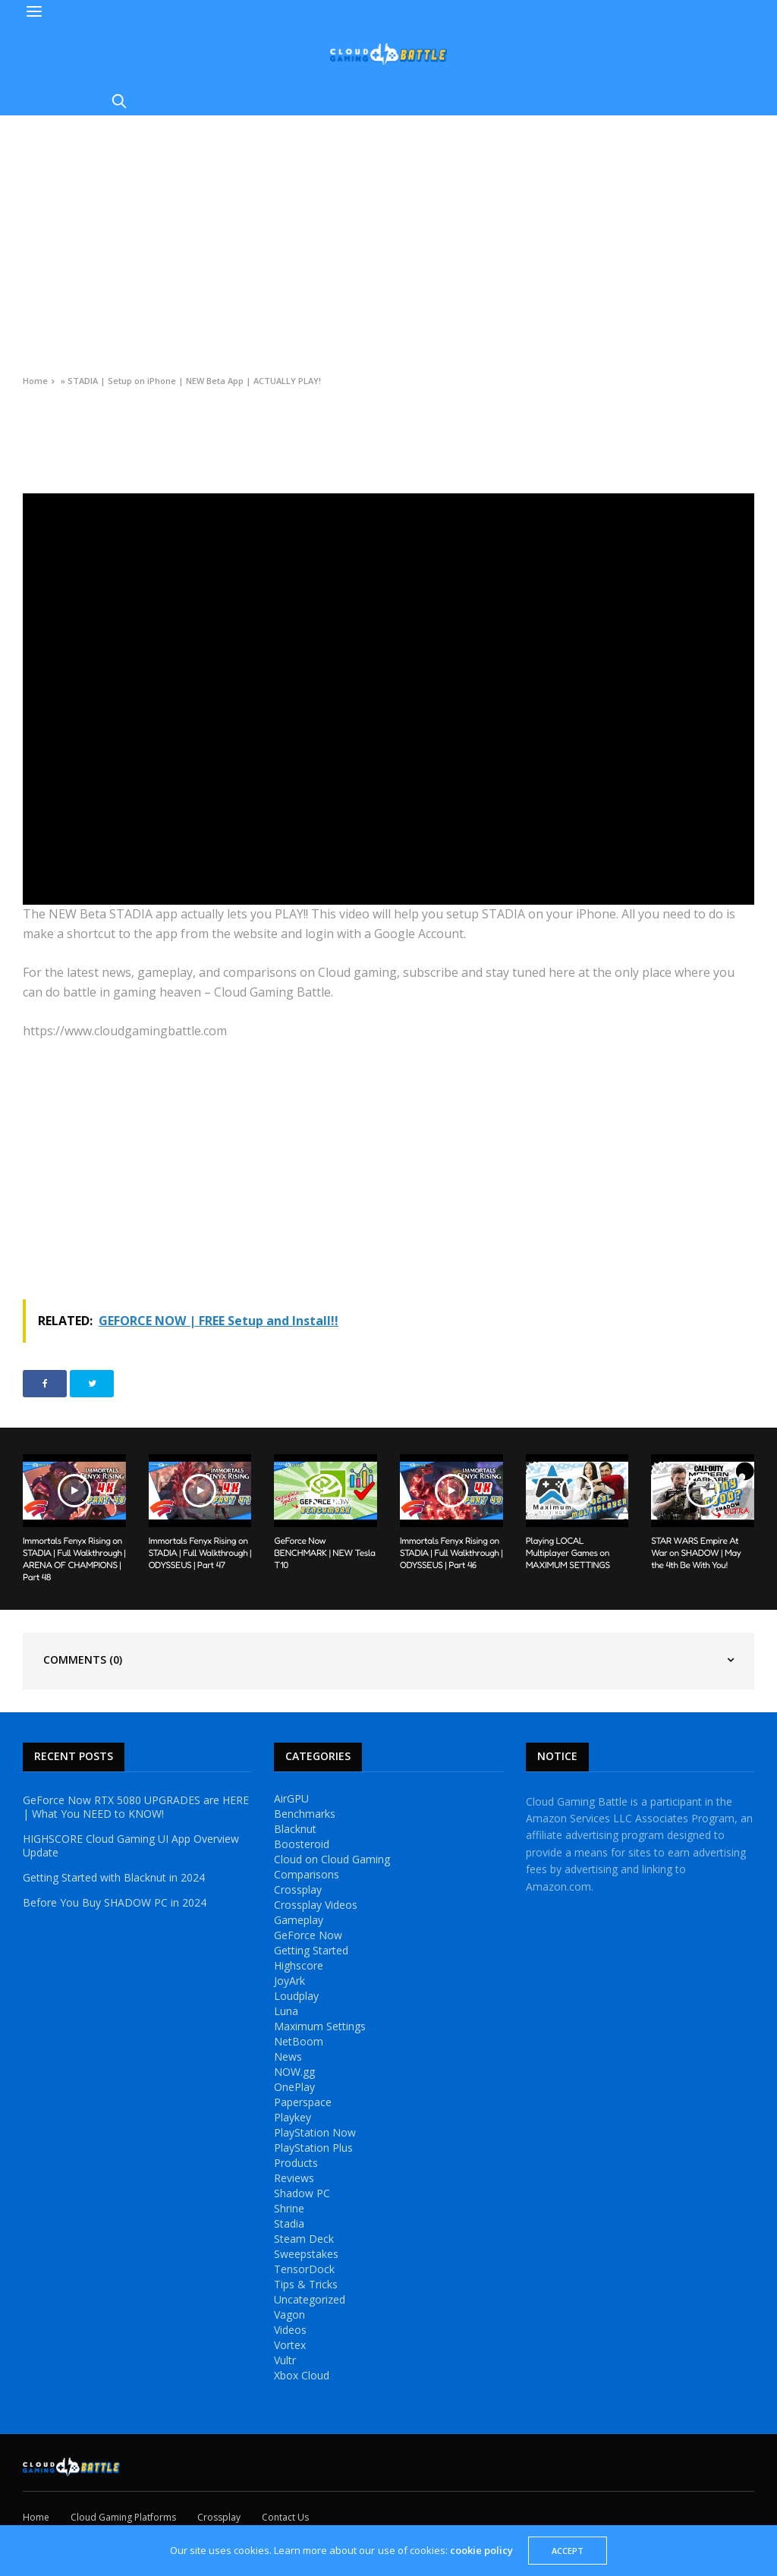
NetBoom (298, 2041)
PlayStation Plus (313, 2148)
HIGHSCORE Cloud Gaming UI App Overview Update (131, 1846)
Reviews (294, 2178)
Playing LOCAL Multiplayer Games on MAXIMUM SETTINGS (568, 1552)
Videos (36, 415)
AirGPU (291, 1798)
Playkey (292, 2117)
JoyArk (289, 1981)
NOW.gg (294, 2072)
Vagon (289, 2315)
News (288, 2057)
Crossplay (298, 1890)
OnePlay (294, 2087)
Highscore (298, 1965)
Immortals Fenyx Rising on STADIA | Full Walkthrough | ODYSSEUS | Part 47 (200, 1552)
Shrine (289, 2208)
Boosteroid (301, 1844)
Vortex (290, 2345)
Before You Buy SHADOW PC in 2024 (114, 1903)
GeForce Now (308, 1935)
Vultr (285, 2360)
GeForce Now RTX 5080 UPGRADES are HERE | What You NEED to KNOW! (136, 1807)
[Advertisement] (388, 229)
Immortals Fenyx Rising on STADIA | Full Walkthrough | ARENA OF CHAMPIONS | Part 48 (74, 1558)
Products (296, 2163)
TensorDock (304, 2269)
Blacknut (295, 1829)
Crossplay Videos (315, 1905)
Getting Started (311, 1950)
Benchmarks (304, 1814)
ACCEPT (568, 2550)
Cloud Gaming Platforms (123, 2517)
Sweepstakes (306, 2254)
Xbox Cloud (301, 2375)
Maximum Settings (320, 2026)
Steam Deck (304, 2239)
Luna (286, 2011)
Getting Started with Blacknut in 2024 (114, 1878)
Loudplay (296, 1996)
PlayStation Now (315, 2132)
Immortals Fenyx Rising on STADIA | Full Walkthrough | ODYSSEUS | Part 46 (451, 1552)
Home (35, 380)
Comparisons (306, 1874)
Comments (82, 1659)
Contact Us (285, 2517)
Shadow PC (302, 2193)
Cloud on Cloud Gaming (332, 1859)
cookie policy (481, 2550)
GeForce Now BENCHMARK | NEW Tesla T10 (324, 1552)
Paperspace (303, 2102)
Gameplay (298, 1920)
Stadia (289, 2224)
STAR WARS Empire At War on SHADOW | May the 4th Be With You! (696, 1552)
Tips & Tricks (306, 2284)
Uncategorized (309, 2299)
